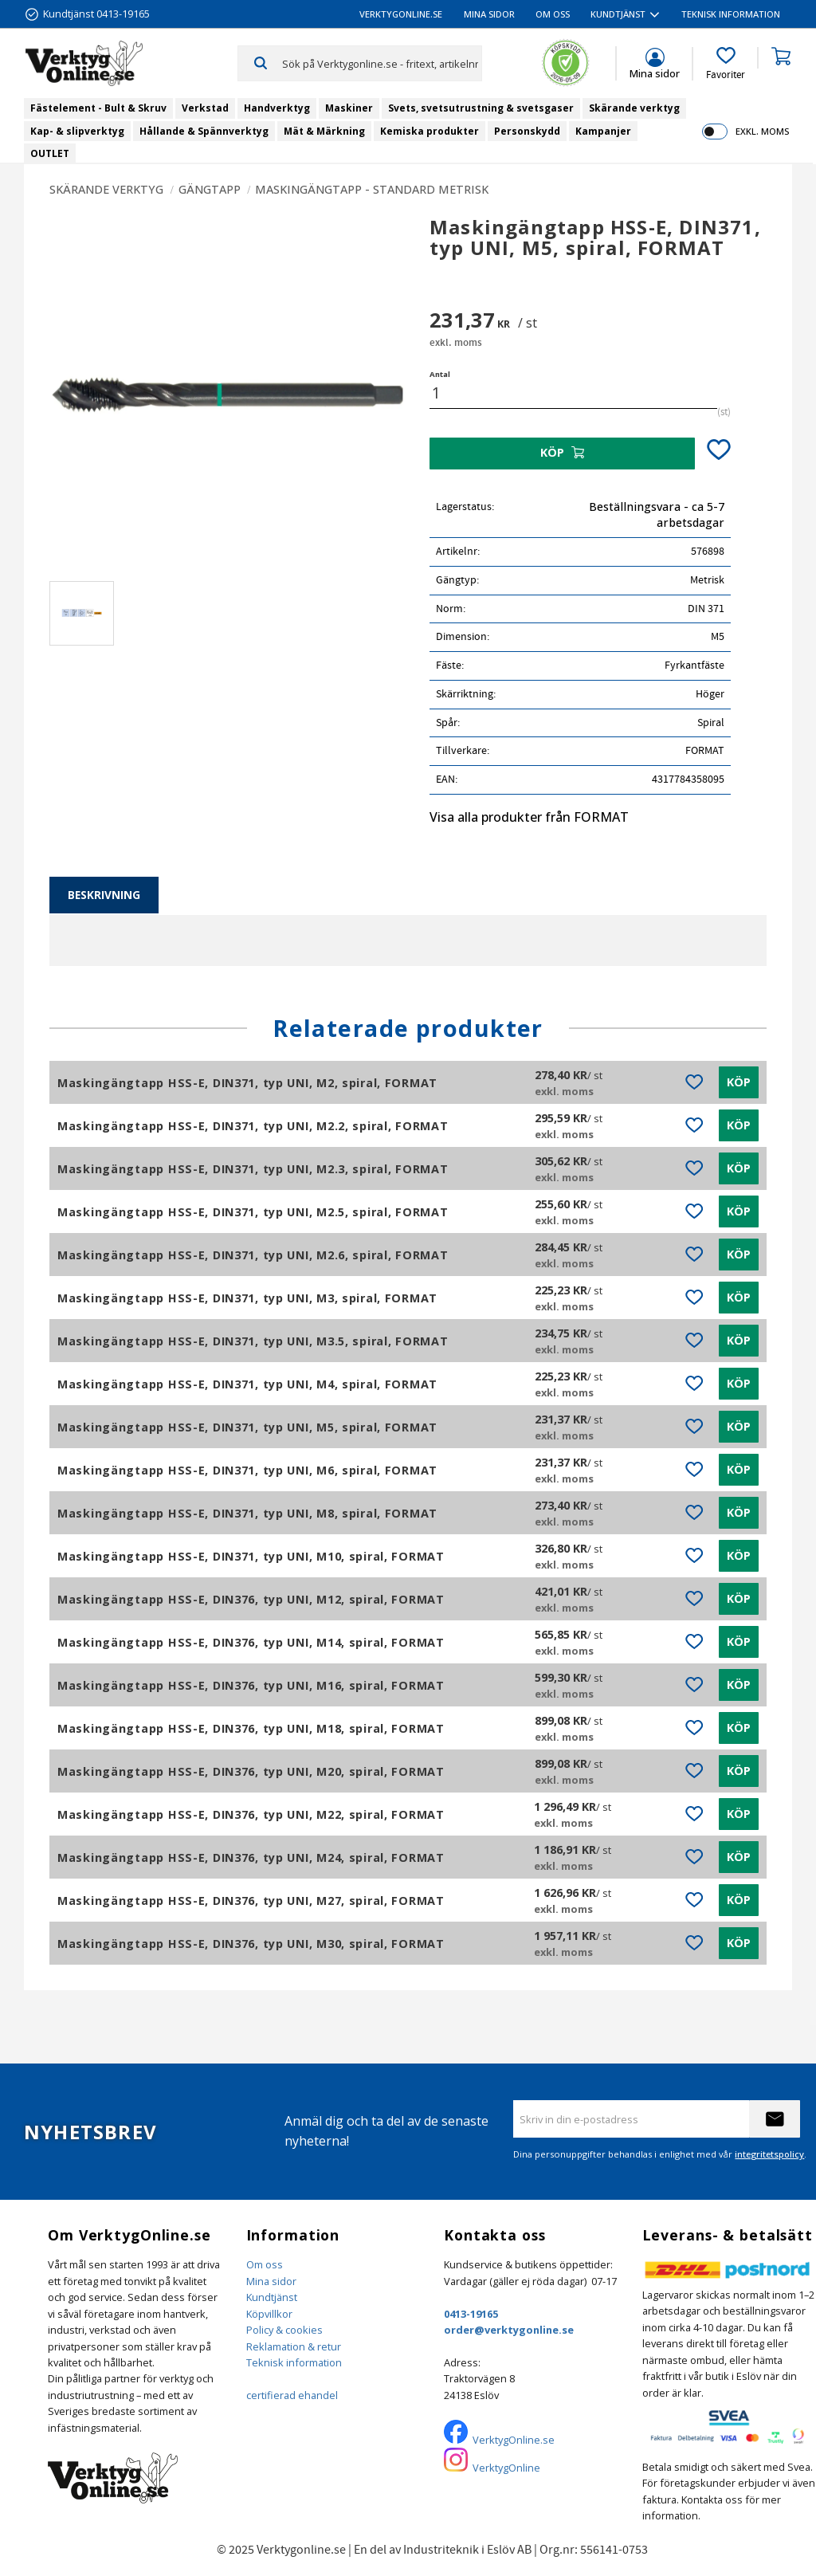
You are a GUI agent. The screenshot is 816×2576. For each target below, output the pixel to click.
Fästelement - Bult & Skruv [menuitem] (98, 108)
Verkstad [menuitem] (205, 108)
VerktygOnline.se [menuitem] (400, 14)
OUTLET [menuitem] (49, 153)
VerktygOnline (506, 2467)
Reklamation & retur (293, 2346)
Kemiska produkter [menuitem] (429, 131)
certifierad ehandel (292, 2395)
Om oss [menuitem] (553, 14)
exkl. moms (762, 131)
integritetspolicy (769, 2154)
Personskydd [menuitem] (527, 131)
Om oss (264, 2264)
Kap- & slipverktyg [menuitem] (77, 131)
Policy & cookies (284, 2330)
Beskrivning (104, 894)
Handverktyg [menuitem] (277, 108)
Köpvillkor (269, 2314)
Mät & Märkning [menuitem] (324, 131)
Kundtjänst (271, 2297)
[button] (725, 63)
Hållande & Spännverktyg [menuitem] (204, 131)
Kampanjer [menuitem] (603, 131)
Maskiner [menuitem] (349, 108)
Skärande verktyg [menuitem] (634, 108)
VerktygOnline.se (514, 2440)
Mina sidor (271, 2281)
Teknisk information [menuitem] (730, 14)
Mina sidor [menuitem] (489, 14)
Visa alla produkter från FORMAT (529, 817)
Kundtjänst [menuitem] (617, 14)
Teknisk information (294, 2362)
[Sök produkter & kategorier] (381, 63)
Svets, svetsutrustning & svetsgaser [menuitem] (481, 108)
